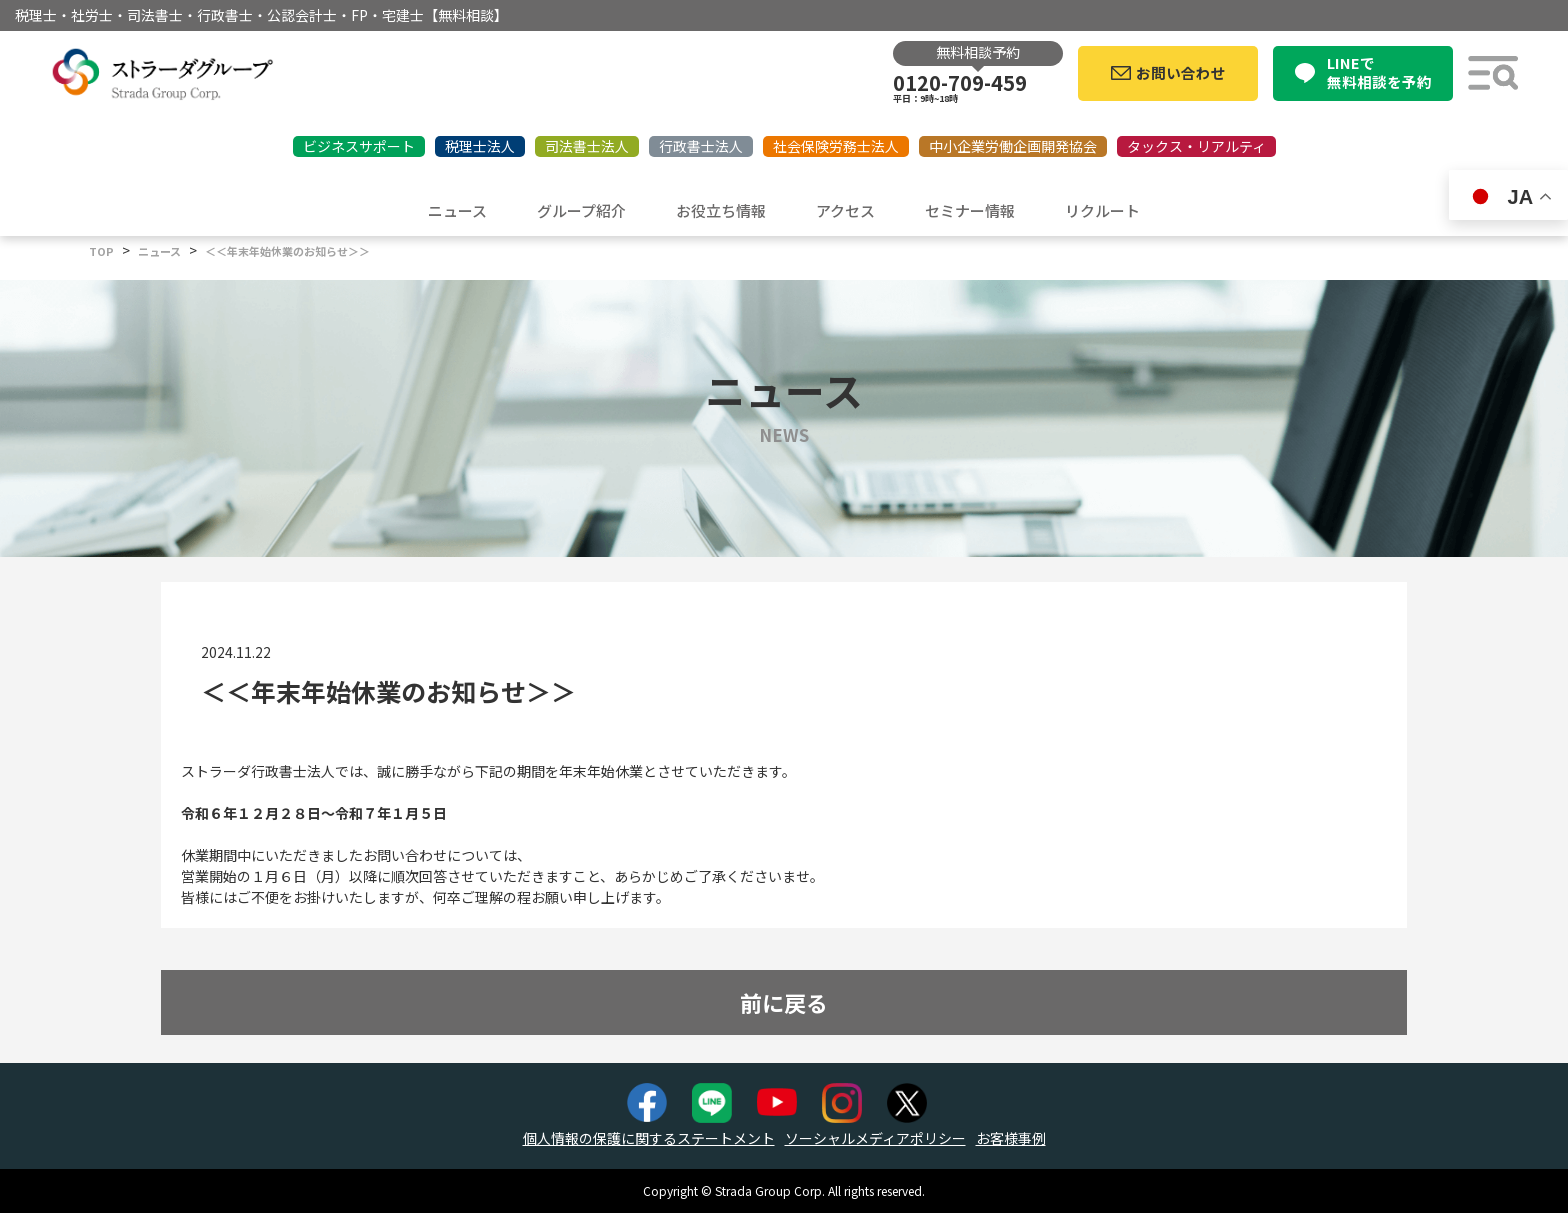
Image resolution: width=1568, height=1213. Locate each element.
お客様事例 (1011, 1138)
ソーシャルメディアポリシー (875, 1138)
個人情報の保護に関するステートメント (649, 1138)
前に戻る (784, 1002)
